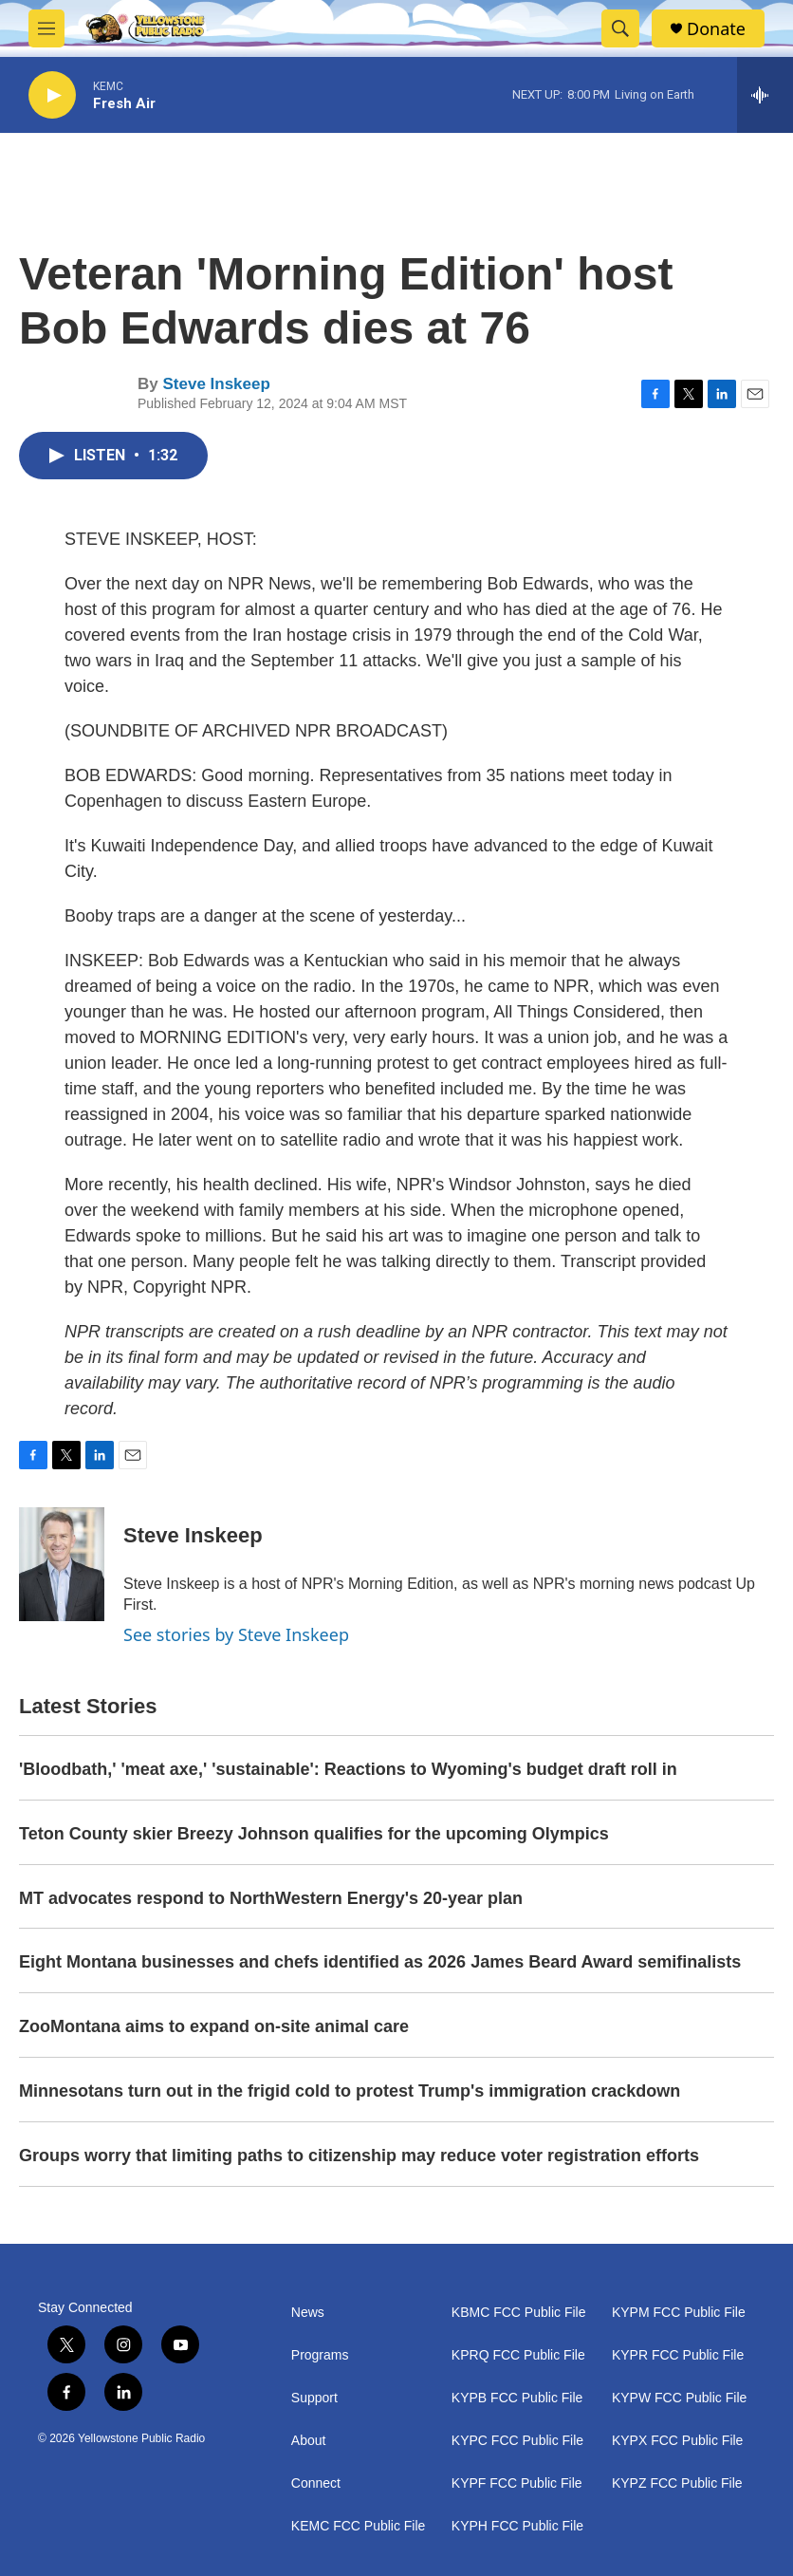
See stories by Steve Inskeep (236, 1634)
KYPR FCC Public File (678, 2355)
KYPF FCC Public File (517, 2483)
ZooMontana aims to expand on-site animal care (214, 2026)
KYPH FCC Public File (517, 2526)
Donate (716, 29)
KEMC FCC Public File (358, 2526)
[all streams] (765, 95)
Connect (316, 2483)
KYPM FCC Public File (679, 2312)
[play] (52, 95)
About (308, 2441)
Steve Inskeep (215, 384)
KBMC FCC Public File (519, 2312)
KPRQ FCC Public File (518, 2355)
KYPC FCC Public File (517, 2441)
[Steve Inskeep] (61, 1564)
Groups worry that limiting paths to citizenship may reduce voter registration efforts (359, 2155)
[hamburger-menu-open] (46, 28)
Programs (320, 2355)
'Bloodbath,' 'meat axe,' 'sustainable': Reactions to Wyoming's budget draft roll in (348, 1769)
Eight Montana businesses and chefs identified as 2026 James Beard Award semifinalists (380, 1961)
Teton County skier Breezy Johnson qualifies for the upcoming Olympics (314, 1833)
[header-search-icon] (620, 28)
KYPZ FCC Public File (677, 2483)
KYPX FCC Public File (677, 2441)
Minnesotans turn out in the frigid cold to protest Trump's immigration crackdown (349, 2090)
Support (314, 2398)
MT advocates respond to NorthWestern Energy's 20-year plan (271, 1898)
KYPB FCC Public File (517, 2398)
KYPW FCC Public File (679, 2398)
